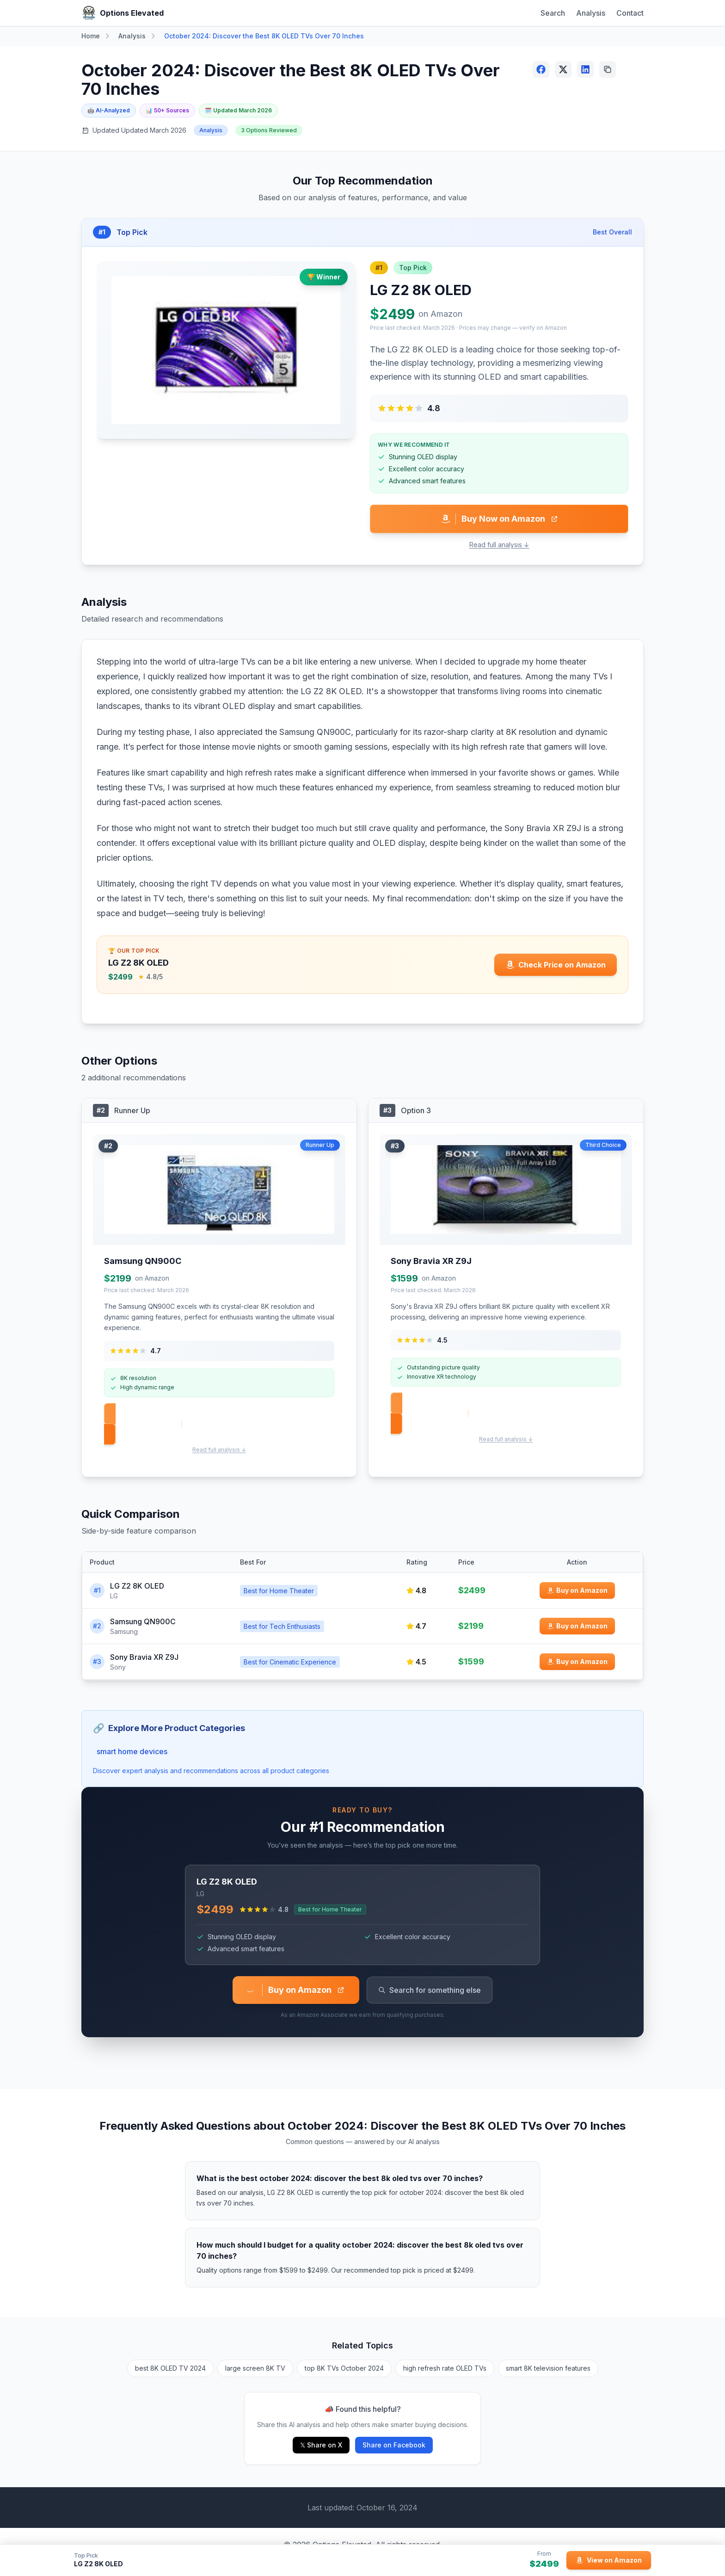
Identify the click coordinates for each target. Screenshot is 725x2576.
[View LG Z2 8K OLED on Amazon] (608, 2560)
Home (90, 36)
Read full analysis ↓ (499, 544)
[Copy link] (607, 69)
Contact (630, 13)
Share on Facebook (393, 2445)
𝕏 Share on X (321, 2445)
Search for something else (429, 1990)
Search (553, 13)
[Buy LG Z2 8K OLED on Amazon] (577, 1590)
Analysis (590, 13)
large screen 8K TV (255, 2368)
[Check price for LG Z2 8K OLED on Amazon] (555, 965)
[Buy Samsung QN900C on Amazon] (577, 1626)
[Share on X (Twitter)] (563, 69)
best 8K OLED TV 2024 (170, 2368)
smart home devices (132, 1751)
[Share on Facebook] (541, 69)
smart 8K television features (548, 2368)
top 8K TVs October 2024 (344, 2368)
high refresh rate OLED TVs (444, 2368)
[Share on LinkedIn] (585, 69)
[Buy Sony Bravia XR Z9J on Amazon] (577, 1661)
